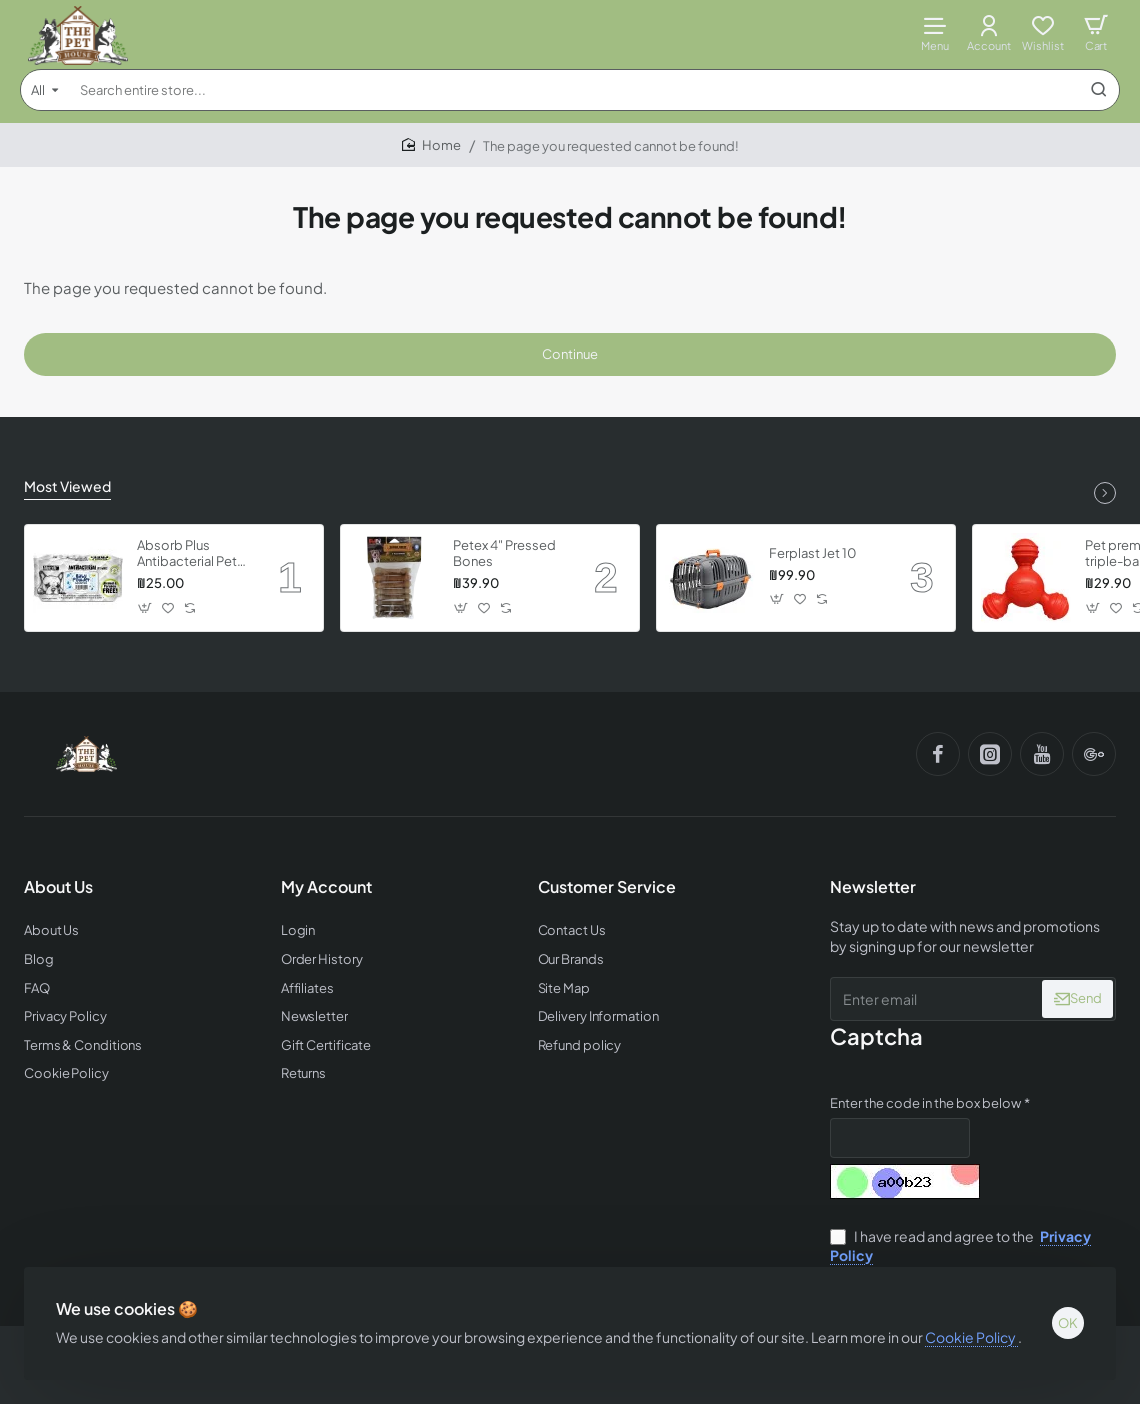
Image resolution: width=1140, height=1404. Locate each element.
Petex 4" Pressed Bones (504, 553)
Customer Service (607, 887)
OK (1068, 1323)
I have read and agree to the (960, 1246)
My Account (326, 887)
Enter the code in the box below (925, 1103)
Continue (570, 354)
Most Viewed (67, 486)
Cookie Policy (971, 1337)
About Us (58, 887)
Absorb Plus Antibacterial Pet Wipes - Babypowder (187, 554)
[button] (145, 607)
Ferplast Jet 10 (813, 553)
